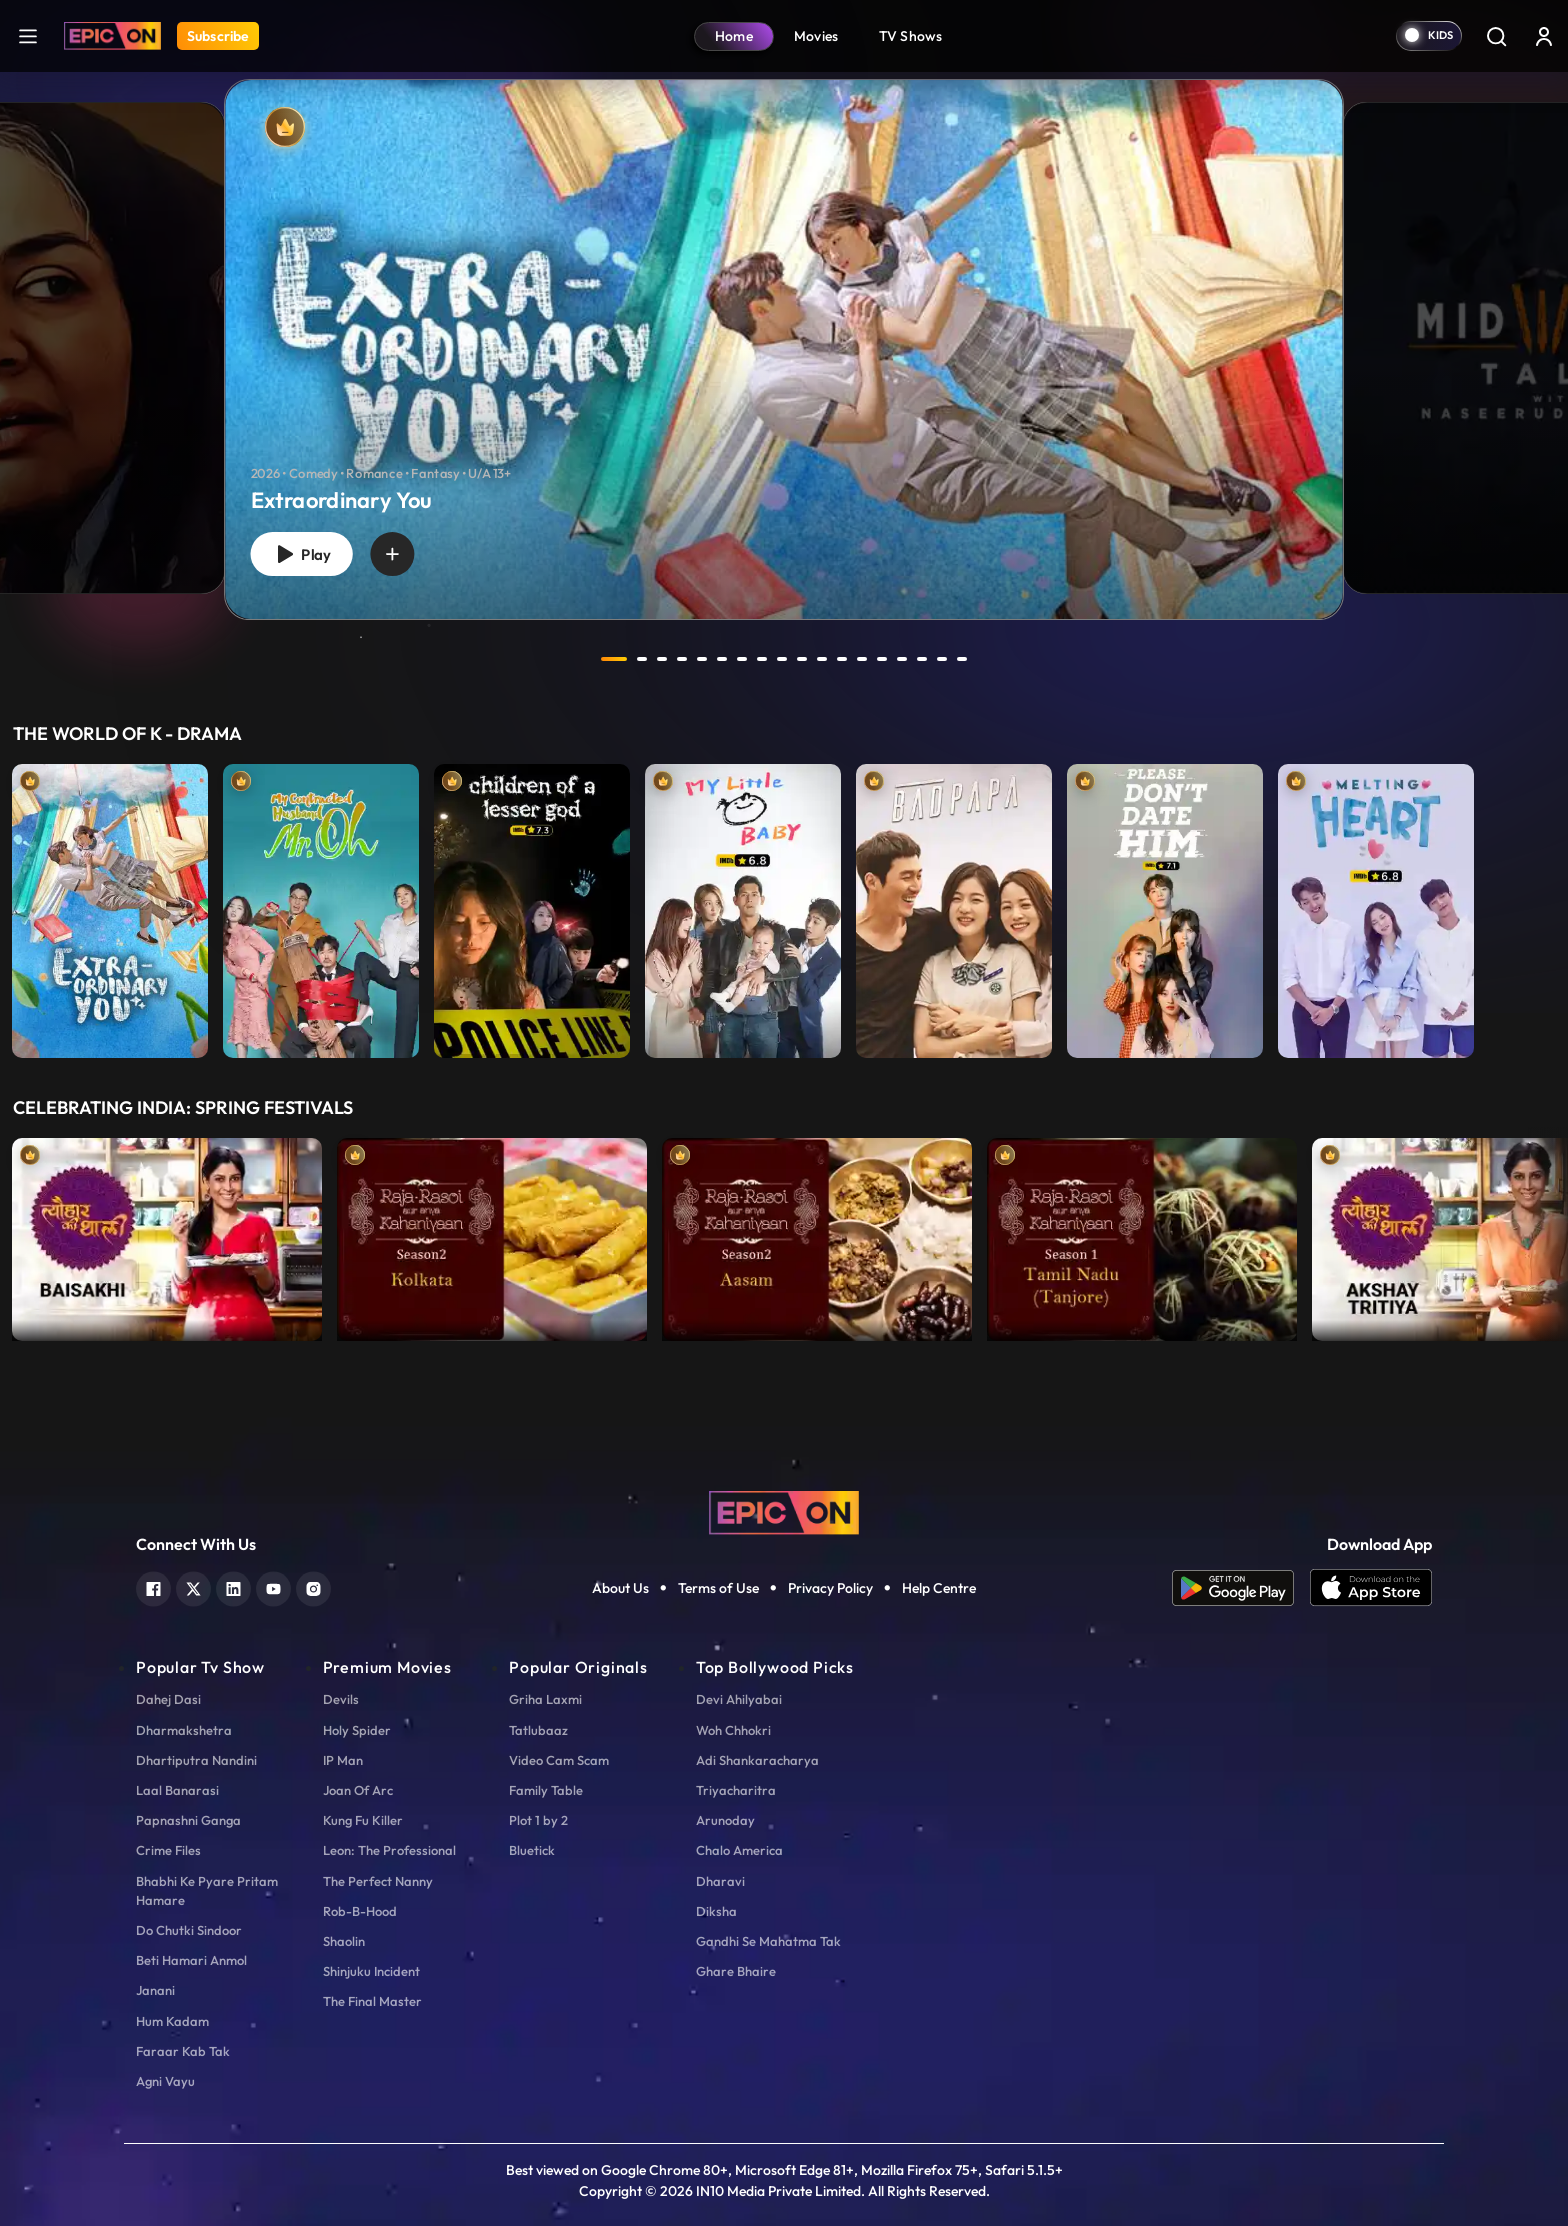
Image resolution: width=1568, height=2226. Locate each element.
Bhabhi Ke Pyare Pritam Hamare (207, 1890)
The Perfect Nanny (378, 1881)
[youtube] (273, 1586)
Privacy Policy (830, 1588)
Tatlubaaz (538, 1730)
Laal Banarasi (177, 1790)
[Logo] (112, 36)
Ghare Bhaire (736, 1971)
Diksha (716, 1911)
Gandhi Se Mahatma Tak (768, 1941)
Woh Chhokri (733, 1730)
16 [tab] (922, 659)
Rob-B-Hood (360, 1911)
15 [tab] (902, 659)
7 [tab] (742, 659)
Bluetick (532, 1850)
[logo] (784, 1511)
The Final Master (372, 2001)
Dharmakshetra (184, 1730)
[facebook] (153, 1586)
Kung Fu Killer (363, 1820)
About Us (620, 1588)
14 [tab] (882, 659)
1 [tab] (614, 659)
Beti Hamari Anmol (191, 1960)
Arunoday (725, 1820)
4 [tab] (682, 659)
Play (301, 554)
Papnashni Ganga (188, 1820)
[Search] (1496, 36)
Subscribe (218, 36)
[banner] (784, 349)
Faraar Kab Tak (183, 2051)
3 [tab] (662, 659)
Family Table (546, 1790)
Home (734, 36)
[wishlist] (392, 554)
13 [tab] (862, 659)
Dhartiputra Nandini (196, 1760)
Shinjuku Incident (371, 1971)
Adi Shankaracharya (757, 1760)
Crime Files (168, 1850)
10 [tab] (802, 659)
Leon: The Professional (389, 1850)
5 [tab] (702, 659)
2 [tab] (642, 659)
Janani (155, 1990)
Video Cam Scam (559, 1760)
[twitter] (193, 1586)
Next (1548, 1234)
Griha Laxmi (545, 1699)
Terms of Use (718, 1588)
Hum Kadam (172, 2021)
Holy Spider (357, 1730)
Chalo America (739, 1850)
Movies (816, 36)
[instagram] (313, 1586)
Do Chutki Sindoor (189, 1930)
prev (561, 659)
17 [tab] (942, 659)
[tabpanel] (784, 333)
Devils (341, 1699)
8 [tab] (762, 659)
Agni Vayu (165, 2081)
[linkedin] (233, 1586)
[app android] (1241, 1588)
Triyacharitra (736, 1790)
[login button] (1544, 36)
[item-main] (110, 906)
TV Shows (911, 36)
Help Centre (939, 1588)
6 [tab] (722, 659)
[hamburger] (28, 35)
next (1007, 659)
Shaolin (344, 1941)
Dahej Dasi (168, 1699)
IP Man (343, 1760)
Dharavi (720, 1881)
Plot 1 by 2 (538, 1820)
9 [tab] (782, 659)
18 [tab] (962, 659)
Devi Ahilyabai (739, 1699)
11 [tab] (822, 659)
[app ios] (1371, 1588)
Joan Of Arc (358, 1790)
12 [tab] (842, 659)
